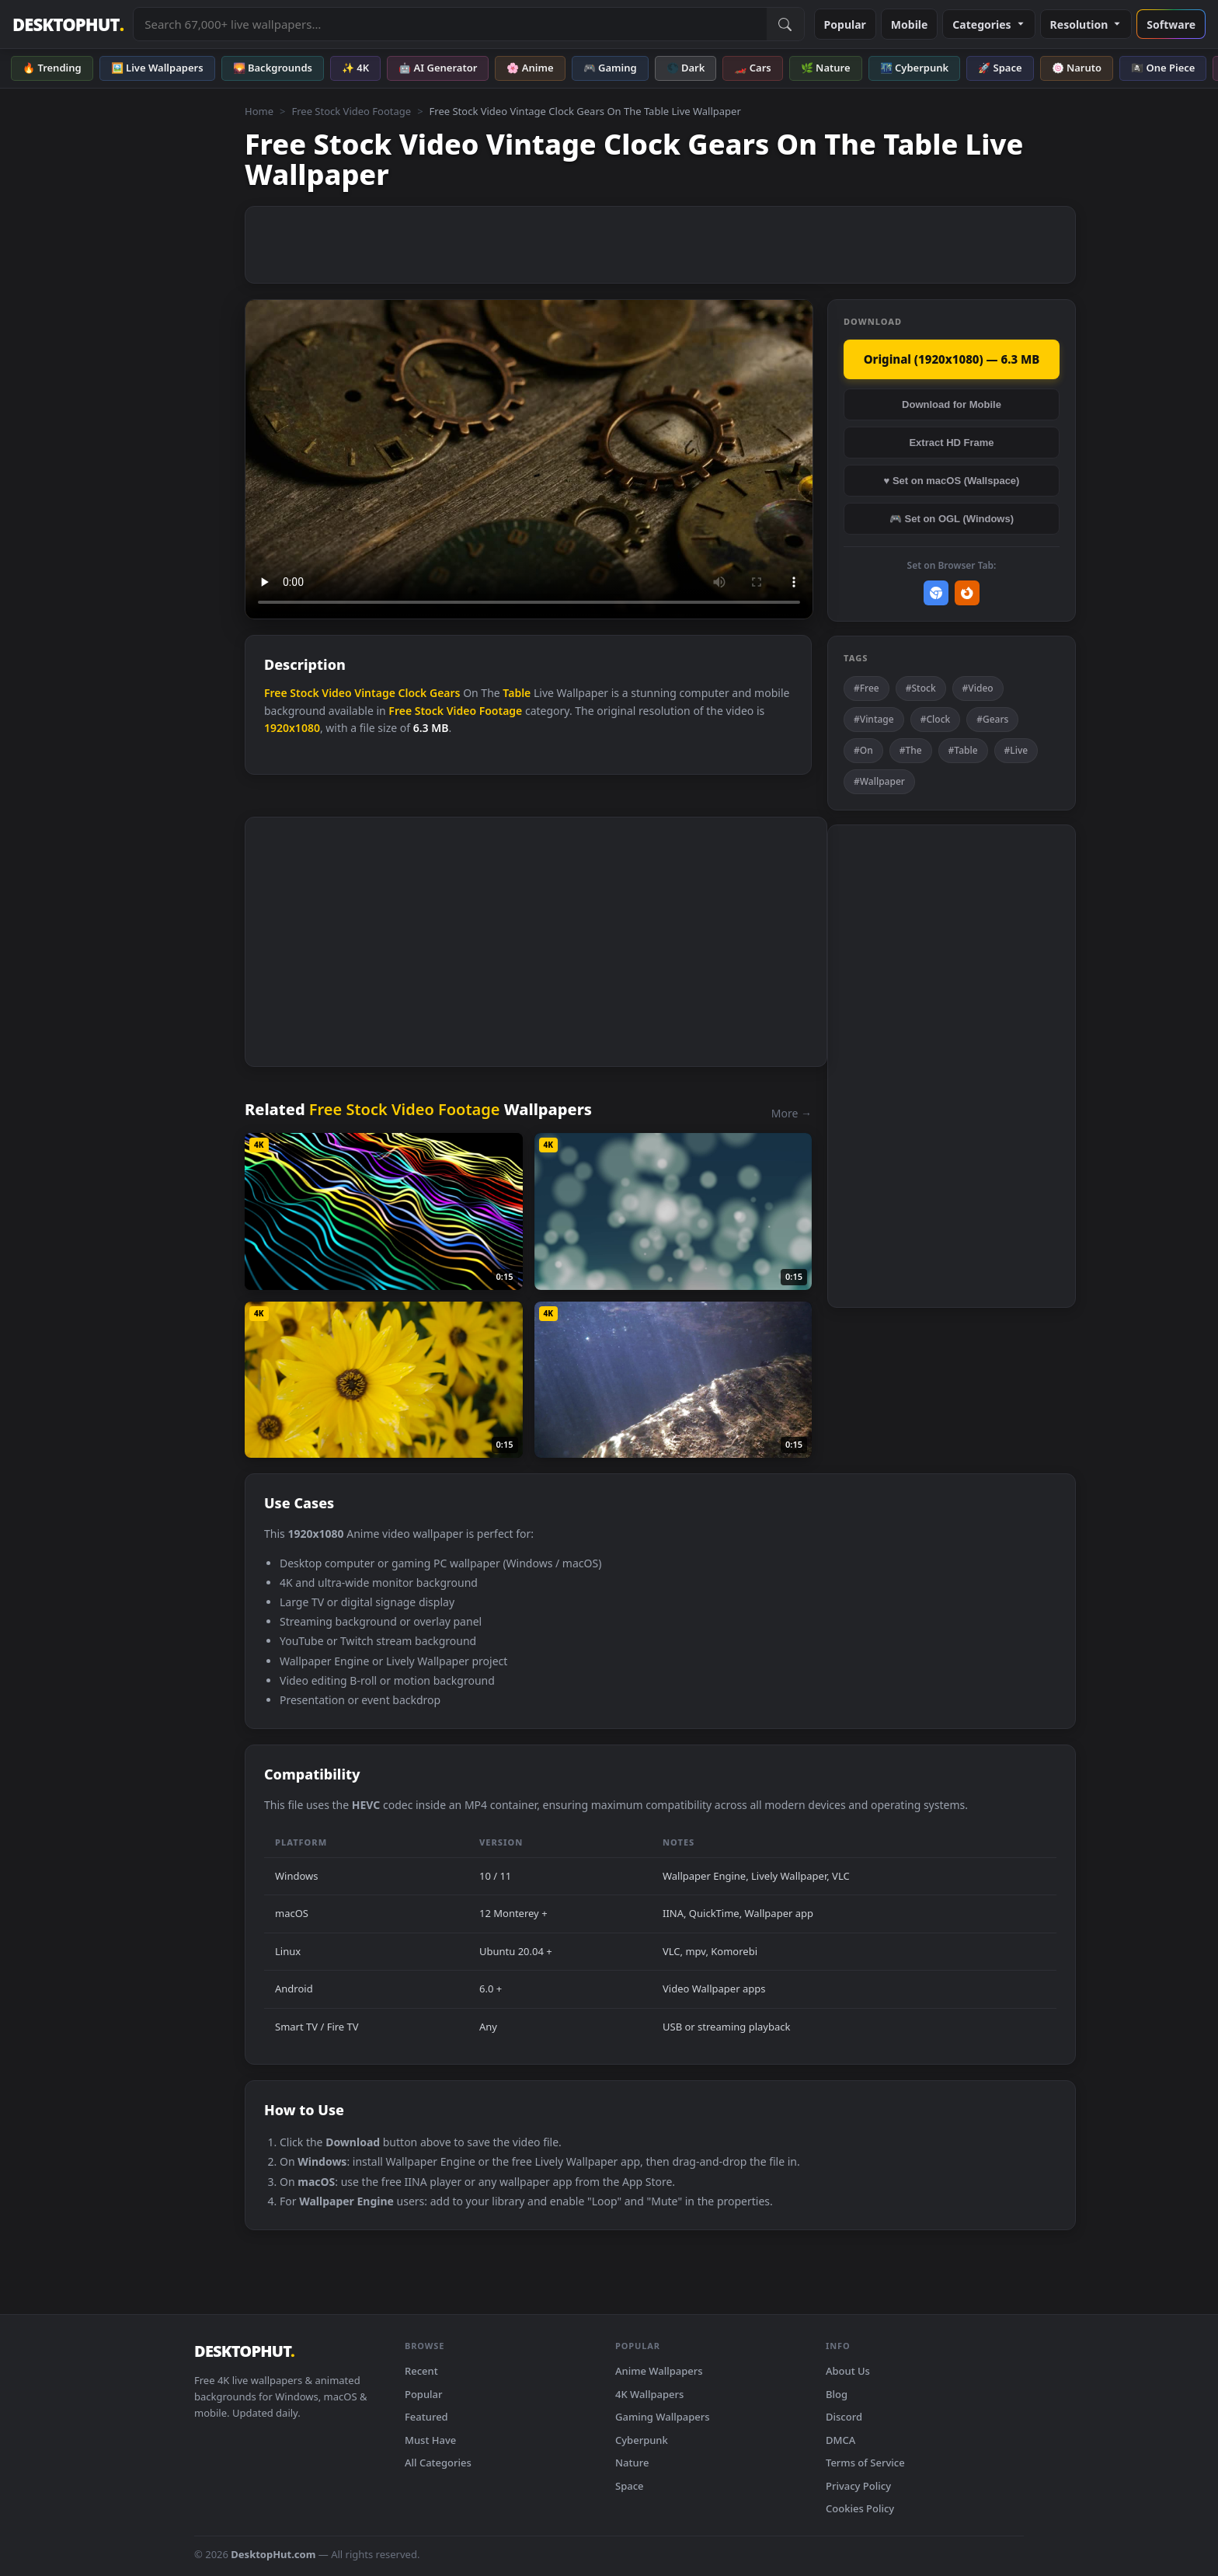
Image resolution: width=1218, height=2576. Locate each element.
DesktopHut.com (273, 2554)
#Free (866, 688)
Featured (426, 2417)
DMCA (840, 2440)
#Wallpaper (879, 781)
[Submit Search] (785, 24)
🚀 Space (999, 68)
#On (863, 750)
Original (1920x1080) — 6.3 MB (952, 359)
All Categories (438, 2463)
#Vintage (874, 719)
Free (275, 692)
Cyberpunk (641, 2440)
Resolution (1086, 24)
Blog (836, 2394)
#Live (1016, 750)
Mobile (909, 24)
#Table (963, 750)
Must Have (430, 2440)
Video (336, 692)
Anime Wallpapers (659, 2371)
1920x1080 (292, 727)
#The (911, 750)
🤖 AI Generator (437, 68)
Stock (304, 692)
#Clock (935, 719)
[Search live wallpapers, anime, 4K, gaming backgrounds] (450, 24)
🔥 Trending (52, 68)
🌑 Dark (685, 68)
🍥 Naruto (1077, 68)
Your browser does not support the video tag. (529, 459)
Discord (844, 2417)
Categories (988, 24)
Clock (412, 692)
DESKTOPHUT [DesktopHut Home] (68, 24)
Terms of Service (865, 2463)
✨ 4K (355, 68)
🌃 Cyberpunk (914, 68)
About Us (848, 2371)
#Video (978, 688)
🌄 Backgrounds (272, 68)
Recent (421, 2371)
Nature (632, 2463)
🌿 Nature (826, 68)
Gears (445, 692)
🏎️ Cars (752, 68)
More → (791, 1113)
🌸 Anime (529, 68)
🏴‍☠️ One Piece (1163, 68)
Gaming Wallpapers (662, 2417)
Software (1171, 24)
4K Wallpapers (649, 2394)
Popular (845, 24)
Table (517, 692)
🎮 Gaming (610, 68)
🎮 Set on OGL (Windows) (951, 519)
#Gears (992, 719)
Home (259, 111)
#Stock (921, 688)
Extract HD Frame (951, 442)
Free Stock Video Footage (351, 111)
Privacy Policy (858, 2486)
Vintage (374, 692)
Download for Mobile (951, 404)
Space (629, 2486)
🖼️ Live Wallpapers (157, 68)
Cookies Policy (860, 2508)
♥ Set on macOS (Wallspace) (952, 480)
